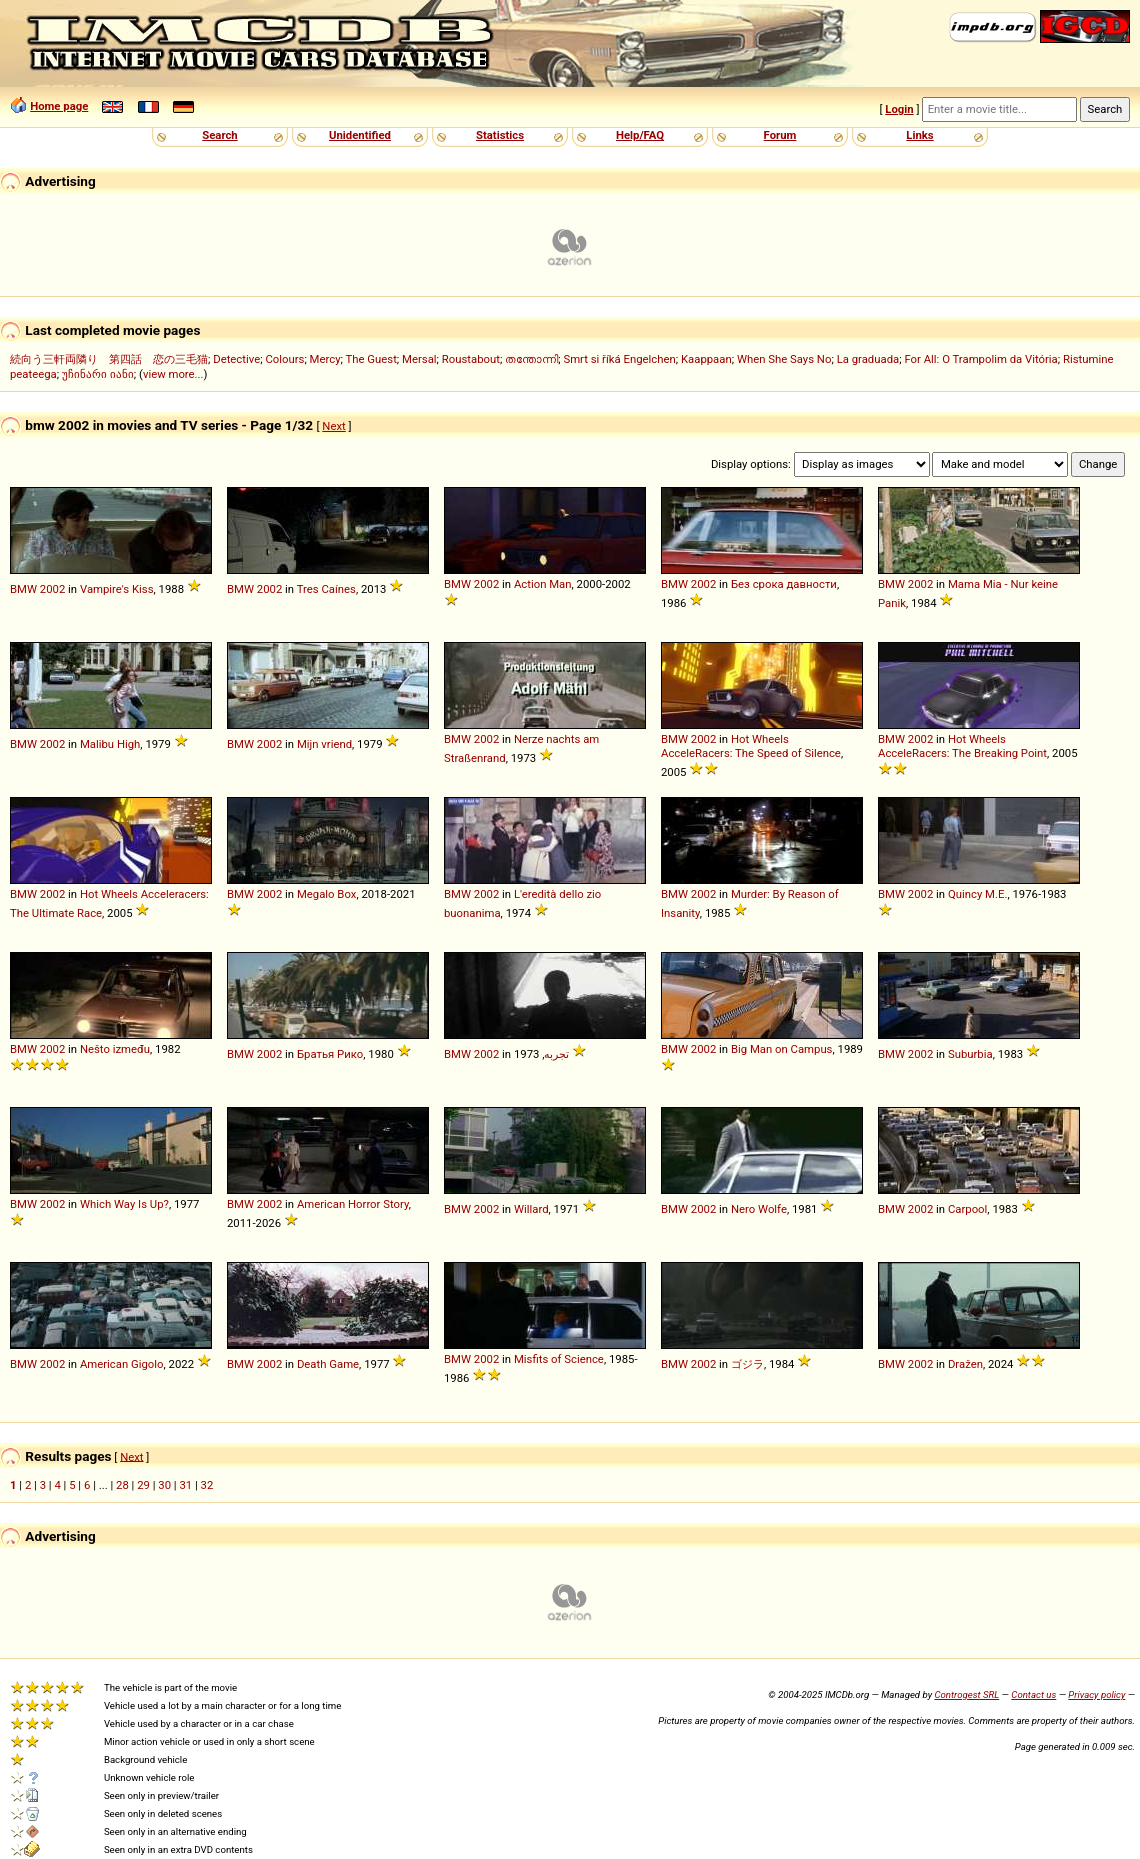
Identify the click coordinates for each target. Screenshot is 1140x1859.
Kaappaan (706, 359)
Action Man (543, 584)
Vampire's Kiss (117, 589)
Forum (780, 135)
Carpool (967, 1209)
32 (207, 1485)
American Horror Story (353, 1204)
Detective (236, 359)
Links (919, 135)
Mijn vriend (324, 744)
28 (122, 1485)
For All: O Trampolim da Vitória (980, 359)
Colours (284, 359)
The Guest (371, 359)
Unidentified (360, 135)
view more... (173, 374)
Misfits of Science (559, 1359)
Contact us (1033, 1694)
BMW (23, 589)
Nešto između (115, 1049)
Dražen (965, 1364)
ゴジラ (747, 1364)
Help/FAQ (640, 135)
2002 (52, 589)
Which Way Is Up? (124, 1204)
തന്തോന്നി (531, 359)
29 (143, 1485)
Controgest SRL (966, 1694)
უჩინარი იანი (98, 374)
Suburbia (970, 1054)
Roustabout (471, 359)
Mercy (325, 359)
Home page (59, 106)
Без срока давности (784, 584)
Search (219, 135)
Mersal (419, 359)
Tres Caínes (326, 589)
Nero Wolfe (759, 1209)
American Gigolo (122, 1364)
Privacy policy (1096, 1694)
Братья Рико (330, 1054)
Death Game (328, 1364)
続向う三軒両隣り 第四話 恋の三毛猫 (109, 359)
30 (164, 1485)
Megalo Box (326, 894)
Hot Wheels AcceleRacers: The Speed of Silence (751, 746)
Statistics (500, 135)
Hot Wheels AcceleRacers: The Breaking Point (962, 746)
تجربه (556, 1054)
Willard (531, 1209)
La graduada (868, 359)
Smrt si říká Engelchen (619, 359)
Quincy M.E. (977, 894)
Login (899, 109)
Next (333, 426)
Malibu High (110, 744)
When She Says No (784, 359)
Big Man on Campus (782, 1049)
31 (185, 1485)
